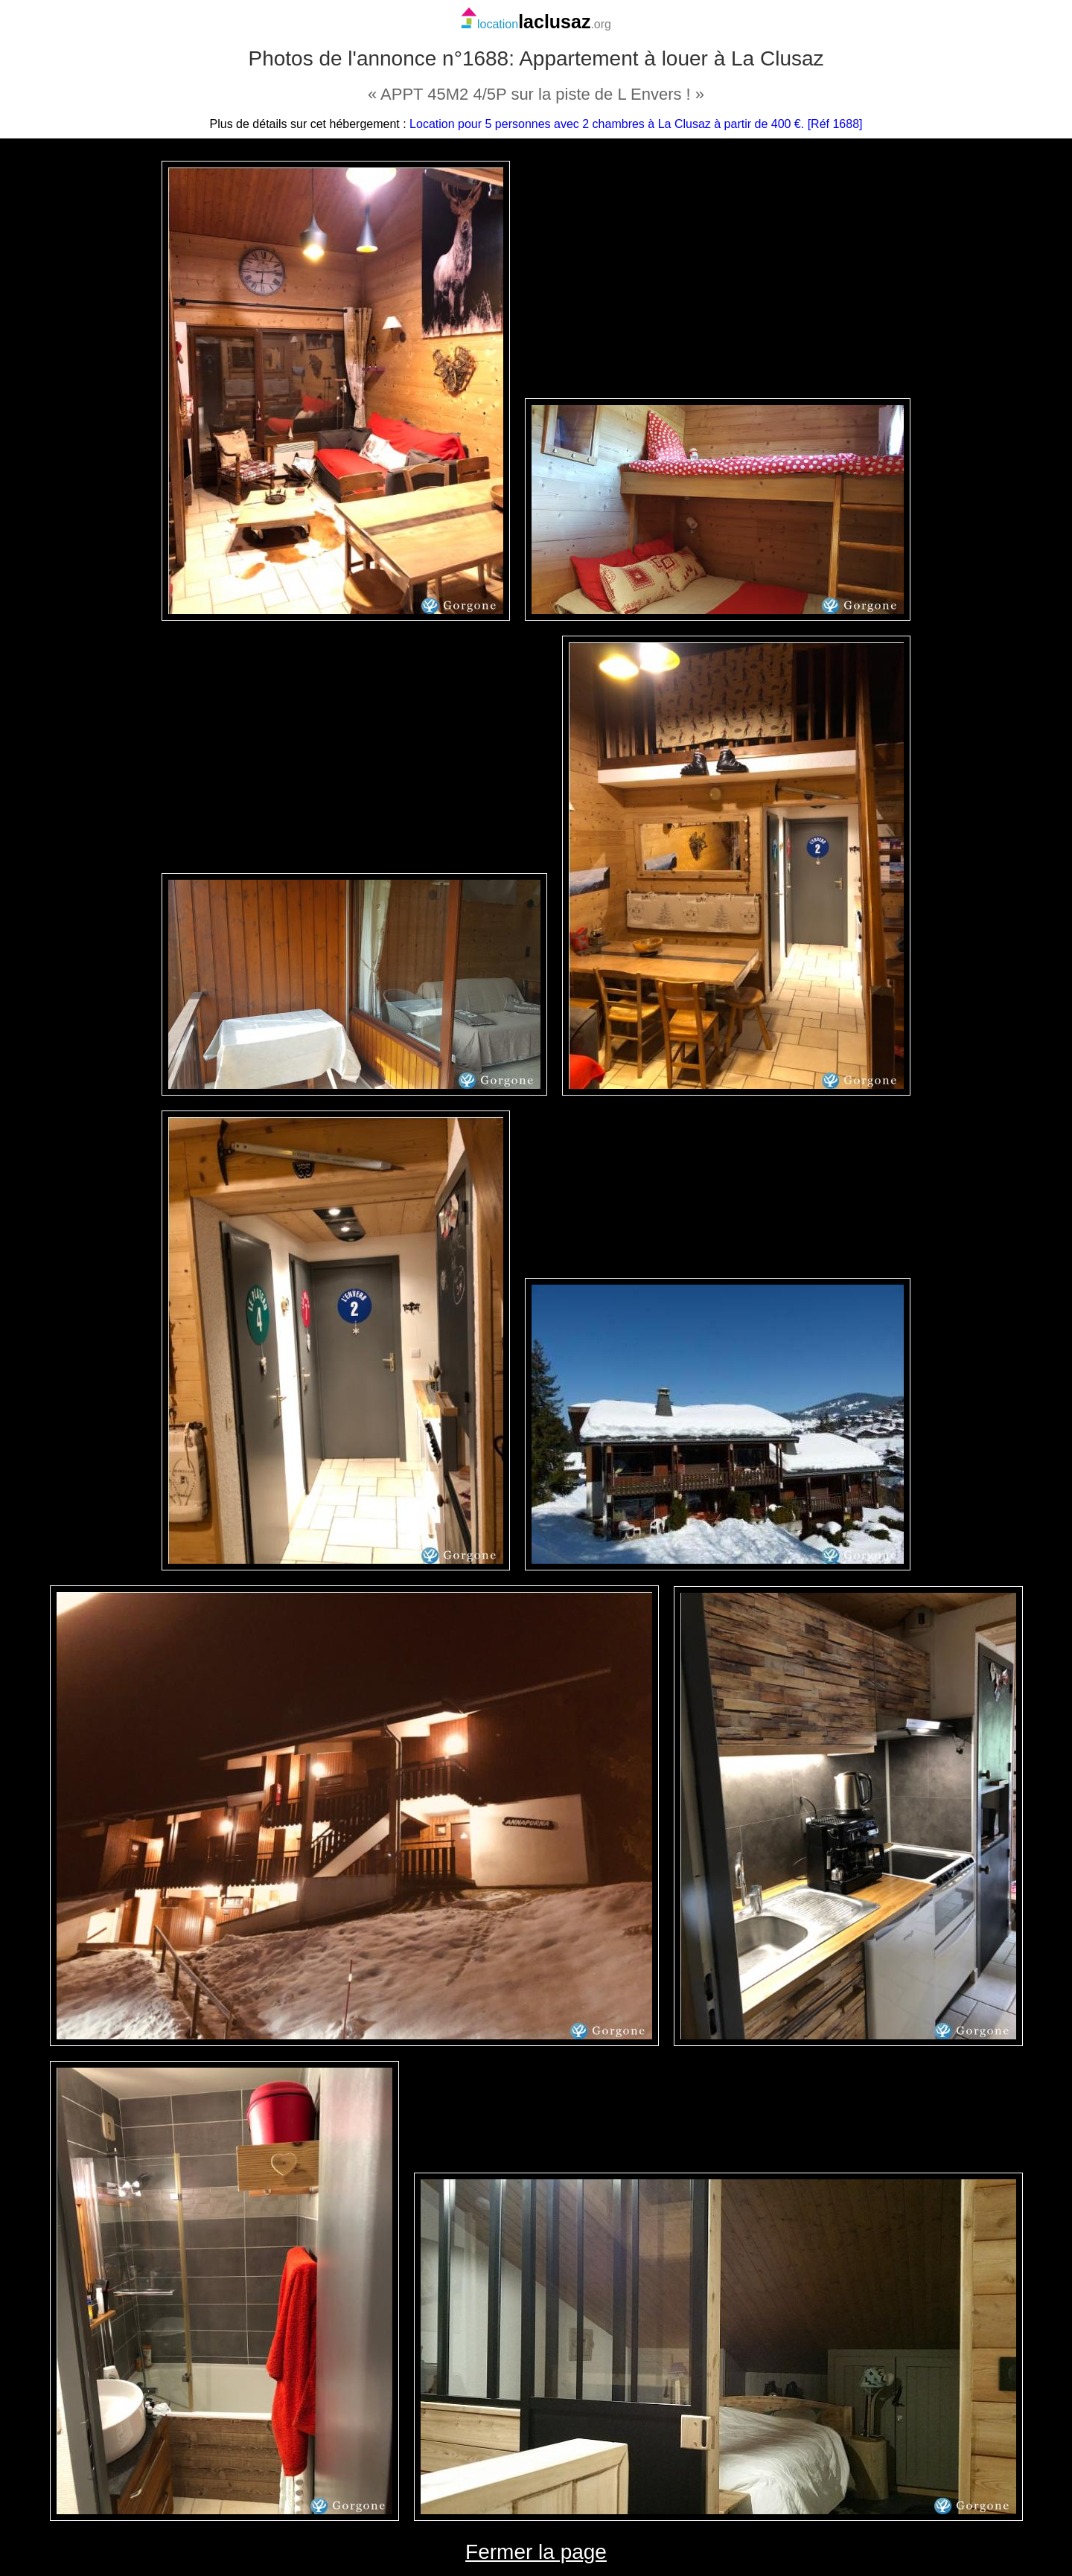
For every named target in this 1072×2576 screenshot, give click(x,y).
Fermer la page (536, 2551)
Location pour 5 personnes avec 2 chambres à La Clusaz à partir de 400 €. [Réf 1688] (635, 124)
